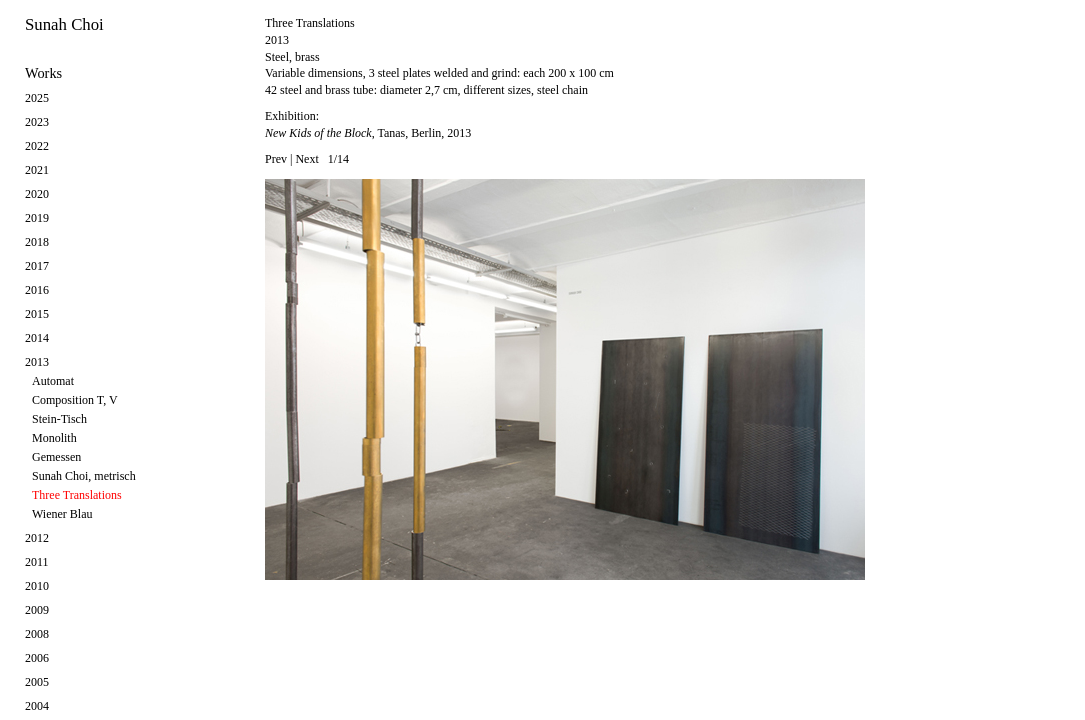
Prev (276, 159)
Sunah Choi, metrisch (84, 476)
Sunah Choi (64, 24)
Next (306, 159)
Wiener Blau (62, 514)
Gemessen (56, 457)
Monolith (54, 438)
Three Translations (77, 495)
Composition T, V (75, 400)
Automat (53, 381)
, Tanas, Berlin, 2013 (368, 133)
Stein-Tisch (59, 419)
